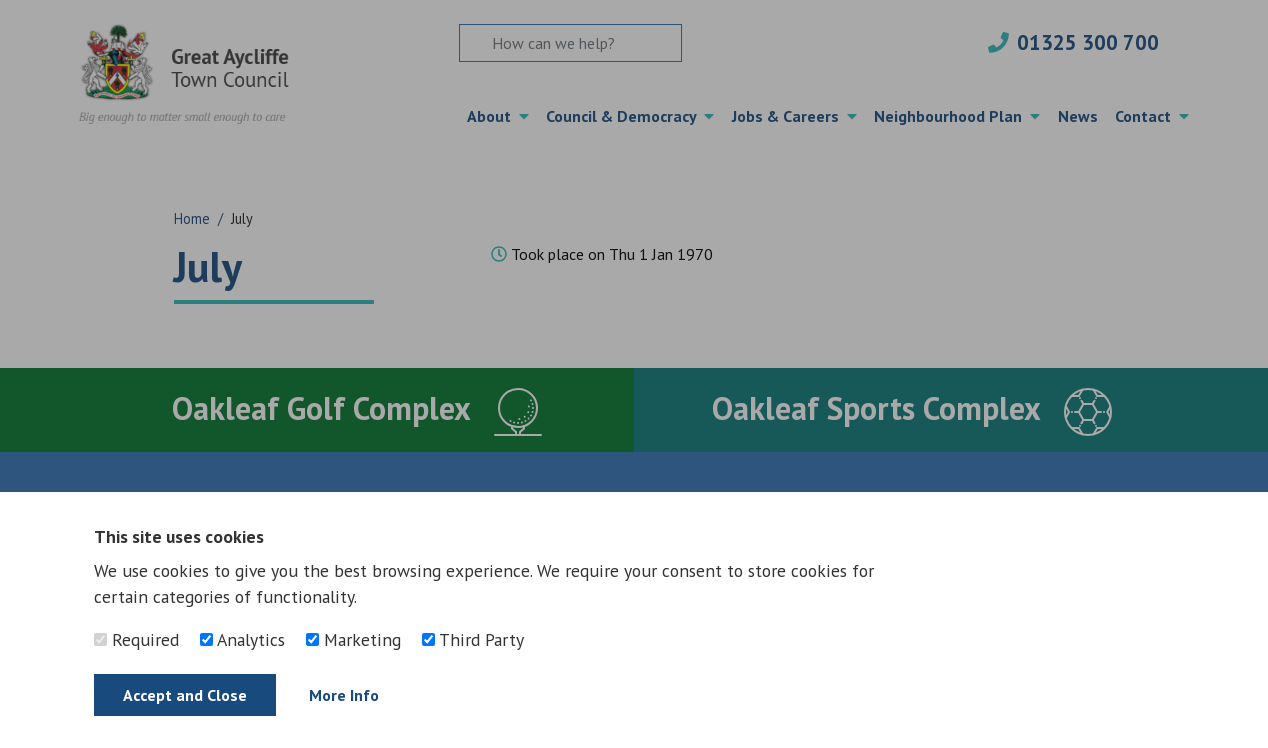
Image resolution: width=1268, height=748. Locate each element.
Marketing (353, 639)
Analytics (242, 639)
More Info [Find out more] (344, 695)
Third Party (473, 639)
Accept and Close (185, 695)
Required (136, 639)
